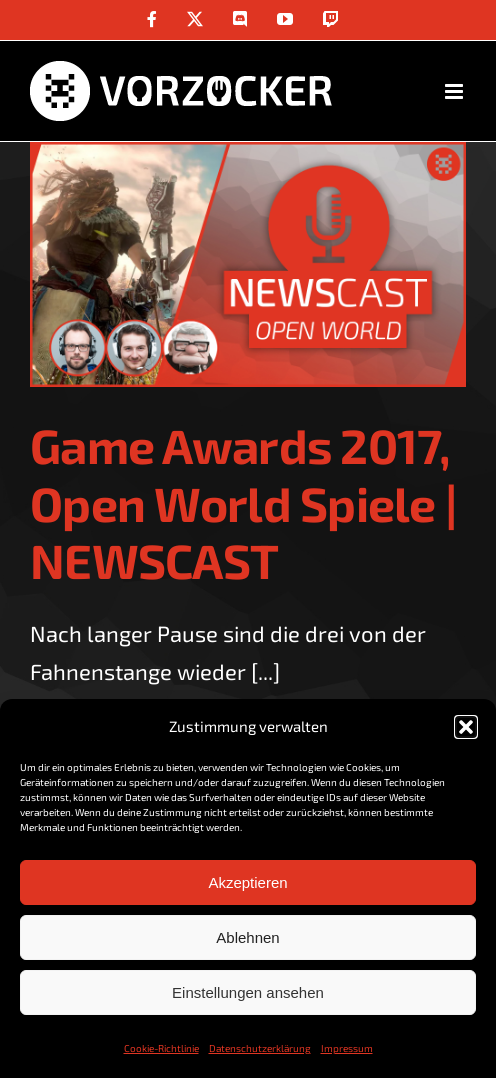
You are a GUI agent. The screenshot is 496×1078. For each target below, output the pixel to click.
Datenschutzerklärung (260, 1048)
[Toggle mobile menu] (455, 91)
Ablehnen (247, 937)
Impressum (347, 1048)
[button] (466, 727)
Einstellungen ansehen (248, 992)
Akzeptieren (247, 882)
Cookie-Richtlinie (161, 1048)
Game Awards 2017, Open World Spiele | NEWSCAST (243, 502)
